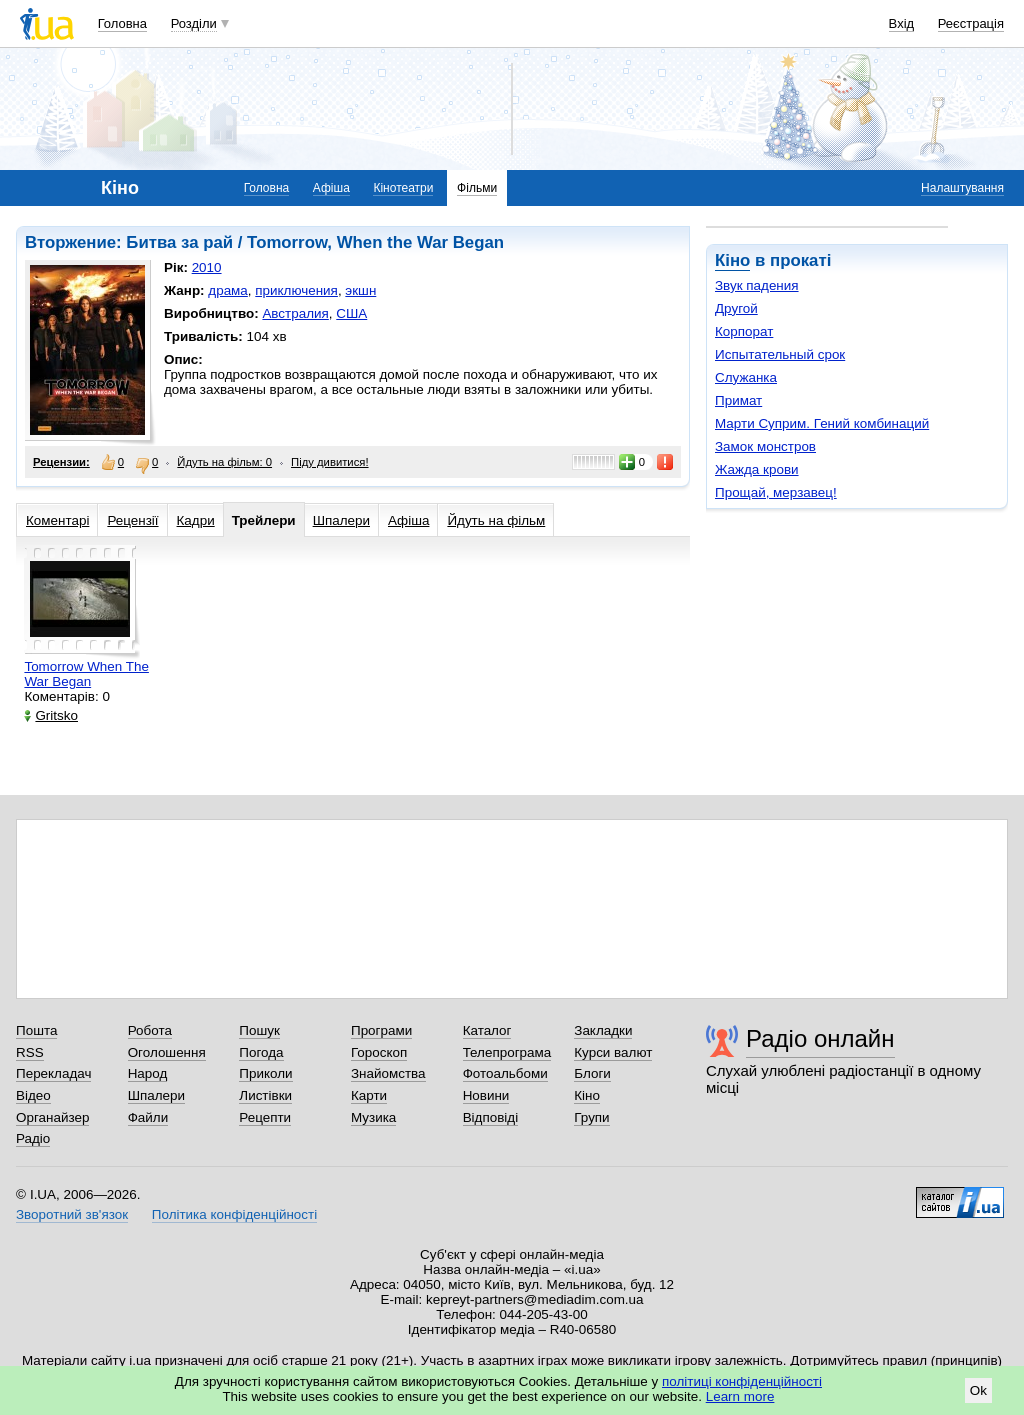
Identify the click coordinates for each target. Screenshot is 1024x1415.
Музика (373, 1117)
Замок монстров (765, 446)
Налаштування (962, 188)
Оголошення (167, 1052)
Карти (369, 1095)
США (351, 313)
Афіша (331, 188)
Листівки (265, 1095)
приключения (296, 290)
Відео (33, 1095)
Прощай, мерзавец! (776, 492)
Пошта (36, 1030)
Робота (150, 1030)
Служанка (746, 377)
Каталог (487, 1030)
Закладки (603, 1030)
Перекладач (53, 1073)
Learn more (740, 1396)
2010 (207, 267)
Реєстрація (971, 23)
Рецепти (265, 1117)
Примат (738, 400)
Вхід (902, 23)
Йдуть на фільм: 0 (224, 462)
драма (228, 290)
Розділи (194, 23)
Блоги (592, 1073)
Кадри (196, 520)
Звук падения (757, 285)
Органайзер (52, 1117)
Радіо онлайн (820, 1038)
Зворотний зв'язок (72, 1214)
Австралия (295, 313)
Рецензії (132, 520)
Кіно (732, 260)
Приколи (265, 1073)
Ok (978, 1390)
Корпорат (744, 331)
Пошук (259, 1030)
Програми (381, 1030)
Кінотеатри (403, 188)
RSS (30, 1052)
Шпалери (341, 520)
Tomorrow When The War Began (86, 674)
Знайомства (388, 1073)
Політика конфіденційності (234, 1214)
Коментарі (57, 520)
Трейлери (264, 520)
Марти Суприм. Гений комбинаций (822, 423)
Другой (736, 308)
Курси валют (613, 1052)
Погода (261, 1052)
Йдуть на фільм (496, 520)
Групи (591, 1117)
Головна (122, 23)
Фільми (477, 188)
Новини (486, 1095)
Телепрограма (507, 1052)
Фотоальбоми (505, 1073)
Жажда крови (757, 469)
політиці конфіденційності (742, 1381)
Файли (148, 1117)
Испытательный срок (780, 354)
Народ (148, 1073)
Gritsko (51, 715)
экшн (360, 290)
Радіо (33, 1138)
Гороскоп (379, 1052)
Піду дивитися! (330, 462)
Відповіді (491, 1117)
